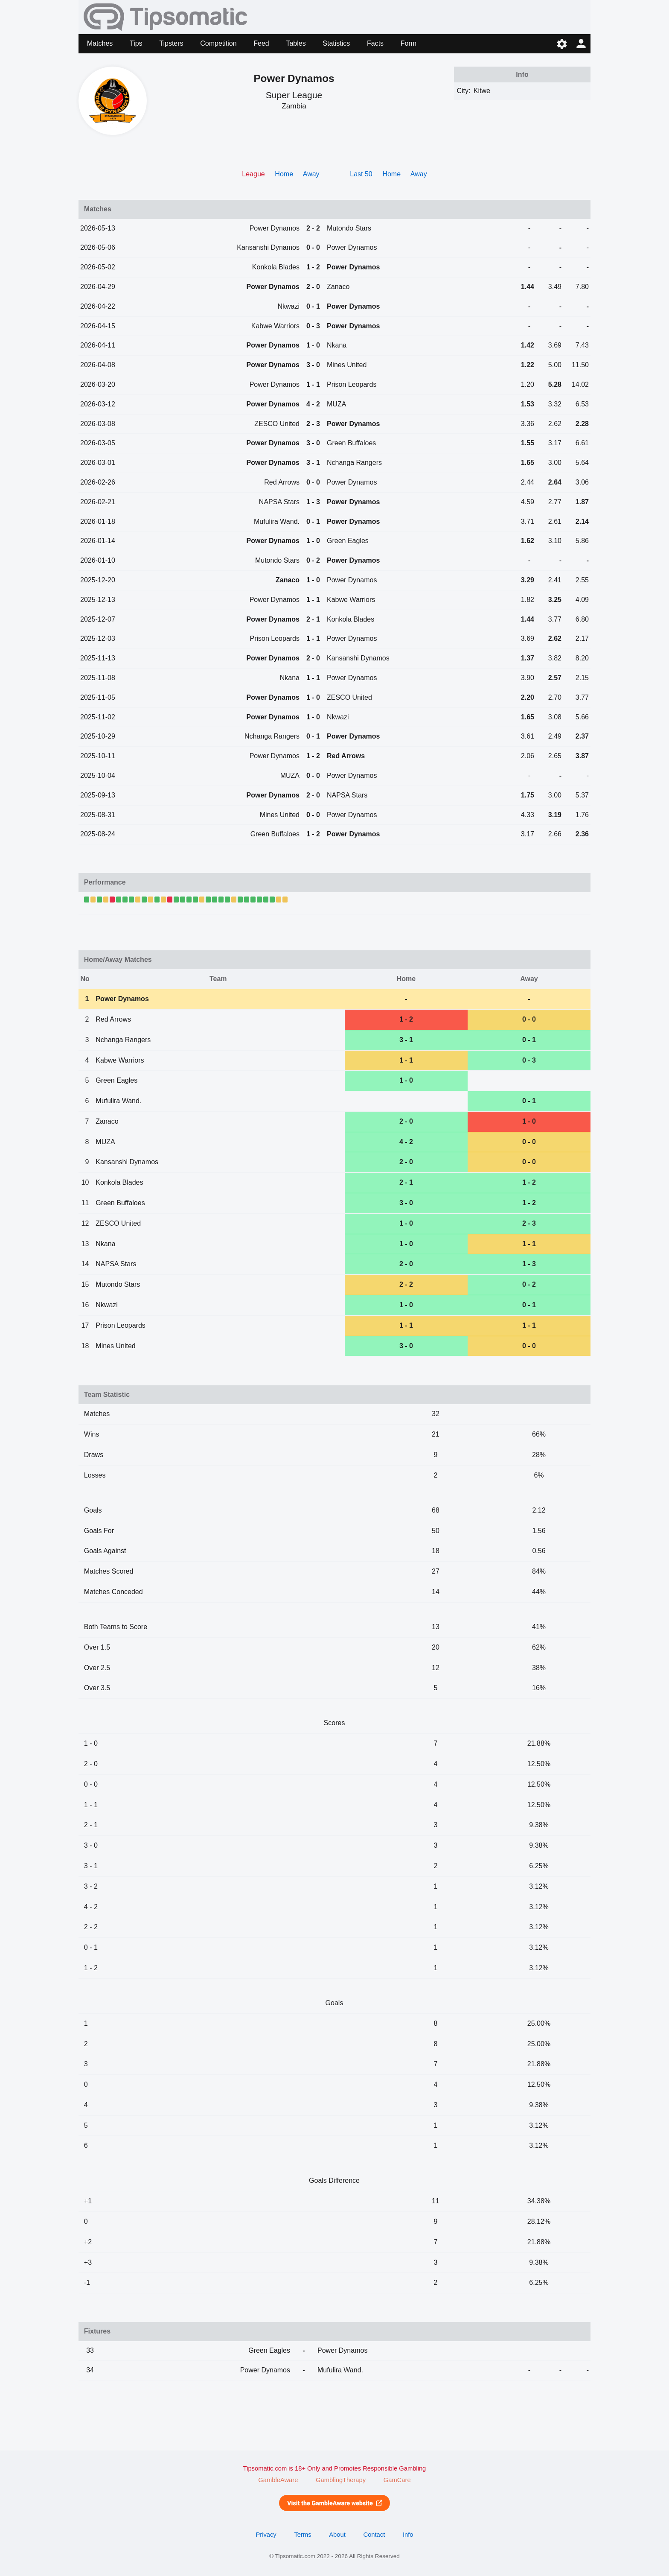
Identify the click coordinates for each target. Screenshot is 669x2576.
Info (408, 2534)
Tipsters (171, 43)
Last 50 (361, 174)
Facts (375, 43)
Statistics (336, 43)
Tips (136, 43)
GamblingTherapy (341, 2480)
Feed (261, 43)
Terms (302, 2534)
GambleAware (278, 2480)
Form (408, 43)
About (337, 2534)
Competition (218, 43)
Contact (374, 2534)
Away (311, 174)
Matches (100, 43)
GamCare (397, 2480)
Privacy (266, 2534)
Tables (295, 43)
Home (284, 174)
